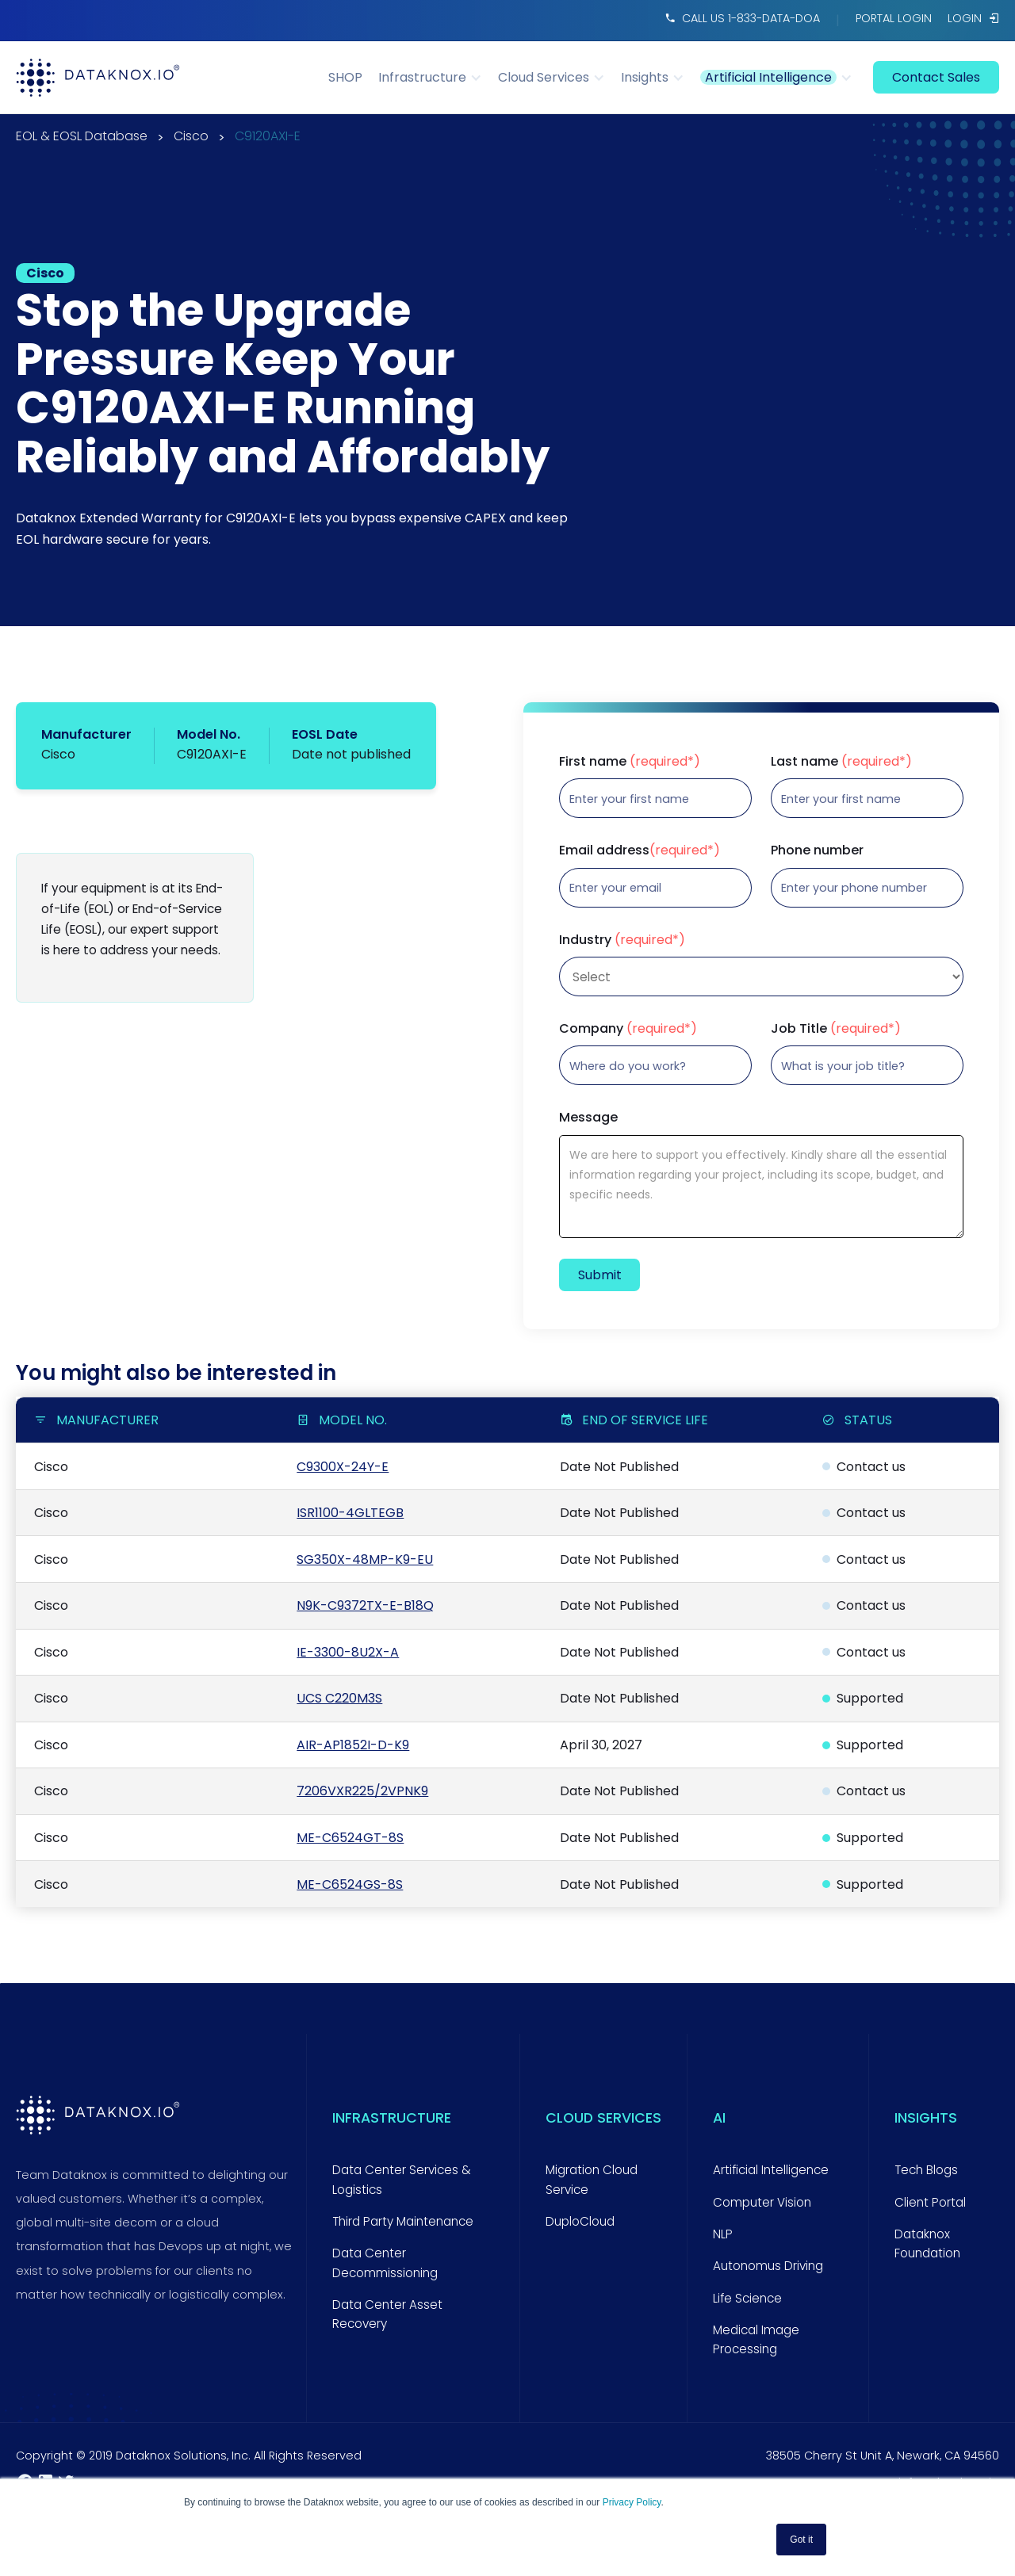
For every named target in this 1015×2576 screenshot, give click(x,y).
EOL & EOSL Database (81, 137)
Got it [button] (801, 2539)
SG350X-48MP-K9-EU (365, 1559)
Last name (841, 761)
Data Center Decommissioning (385, 2262)
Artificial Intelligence (771, 2169)
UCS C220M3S (339, 1698)
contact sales (936, 77)
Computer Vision (762, 2202)
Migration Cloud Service (592, 2179)
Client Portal (930, 2202)
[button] (438, 77)
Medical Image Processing (756, 2339)
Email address (639, 850)
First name (629, 761)
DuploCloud (580, 2221)
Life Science (747, 2298)
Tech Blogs (926, 2169)
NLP (723, 2234)
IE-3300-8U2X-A (348, 1652)
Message (588, 1117)
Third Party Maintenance (402, 2221)
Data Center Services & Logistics (401, 2179)
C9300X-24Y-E (343, 1466)
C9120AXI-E (268, 137)
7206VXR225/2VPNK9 (362, 1790)
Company (628, 1029)
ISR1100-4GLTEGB (350, 1512)
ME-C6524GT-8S (350, 1837)
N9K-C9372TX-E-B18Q (365, 1605)
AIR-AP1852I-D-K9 (353, 1744)
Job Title (836, 1029)
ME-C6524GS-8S (350, 1884)
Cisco (191, 137)
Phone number (817, 850)
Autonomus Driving (768, 2265)
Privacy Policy (632, 2502)
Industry (622, 940)
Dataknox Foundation (927, 2243)
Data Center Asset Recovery (387, 2314)
